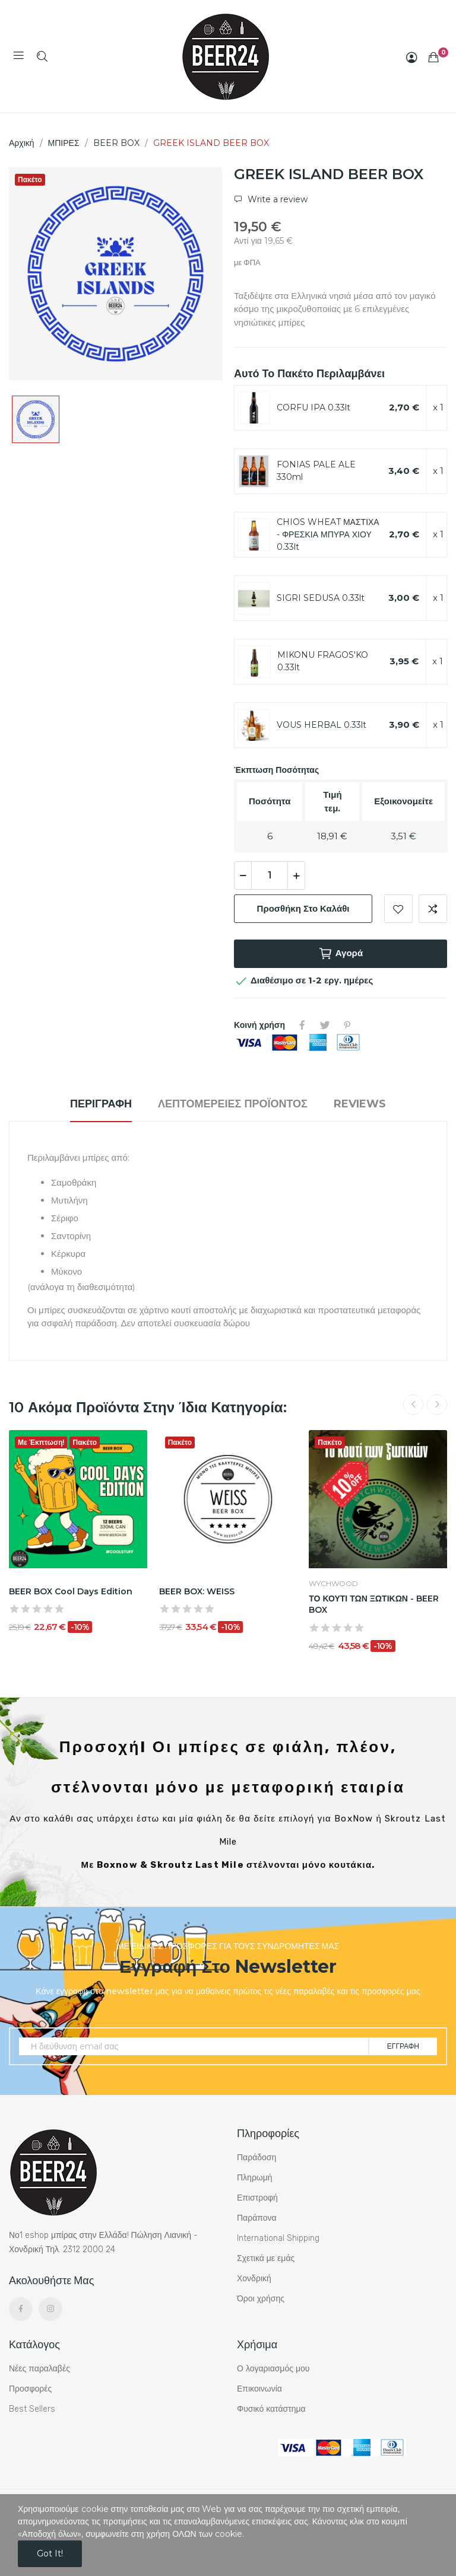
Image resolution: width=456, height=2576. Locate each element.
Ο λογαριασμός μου (273, 2369)
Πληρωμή (255, 2178)
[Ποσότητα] (269, 875)
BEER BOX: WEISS (197, 1591)
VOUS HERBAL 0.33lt (321, 724)
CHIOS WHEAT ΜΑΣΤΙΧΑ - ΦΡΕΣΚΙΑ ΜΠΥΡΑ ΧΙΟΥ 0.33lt (328, 534)
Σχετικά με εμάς (265, 2258)
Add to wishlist (398, 909)
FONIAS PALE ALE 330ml (316, 470)
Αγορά (340, 954)
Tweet (325, 1025)
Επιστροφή (257, 2198)
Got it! (50, 2553)
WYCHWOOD (333, 1583)
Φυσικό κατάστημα (271, 2409)
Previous (413, 1404)
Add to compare (433, 909)
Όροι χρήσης (260, 2299)
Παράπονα (257, 2218)
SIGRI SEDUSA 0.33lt (321, 598)
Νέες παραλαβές (39, 2369)
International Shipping (278, 2238)
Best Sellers (32, 2409)
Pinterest (347, 1025)
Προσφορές (30, 2389)
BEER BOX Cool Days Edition (70, 1591)
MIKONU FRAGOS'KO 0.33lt (322, 661)
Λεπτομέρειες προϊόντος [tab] (233, 1103)
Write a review (276, 199)
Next (437, 1404)
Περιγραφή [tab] (101, 1103)
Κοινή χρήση (302, 1025)
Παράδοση (256, 2157)
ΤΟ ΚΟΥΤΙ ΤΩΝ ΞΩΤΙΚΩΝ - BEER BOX (374, 1604)
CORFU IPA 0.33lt (313, 407)
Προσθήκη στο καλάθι (303, 908)
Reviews (360, 1103)
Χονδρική (254, 2278)
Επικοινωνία (259, 2389)
